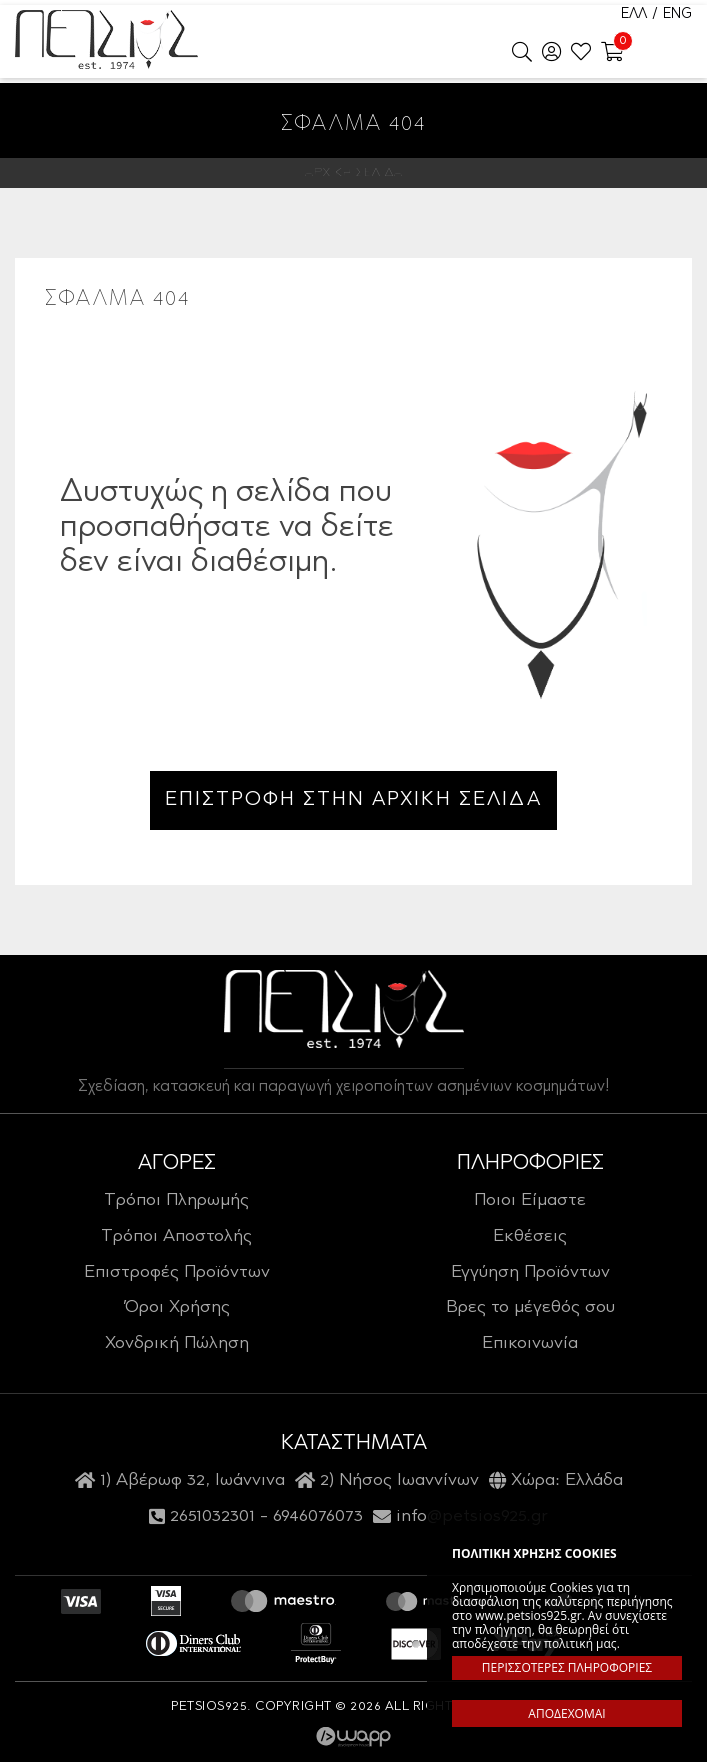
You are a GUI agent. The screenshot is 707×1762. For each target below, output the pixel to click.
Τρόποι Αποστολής (176, 1237)
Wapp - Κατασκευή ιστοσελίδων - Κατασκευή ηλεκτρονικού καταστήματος (353, 1737)
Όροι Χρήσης (177, 1308)
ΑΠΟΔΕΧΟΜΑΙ (566, 1713)
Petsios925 (106, 40)
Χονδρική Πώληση (177, 1344)
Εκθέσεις (530, 1237)
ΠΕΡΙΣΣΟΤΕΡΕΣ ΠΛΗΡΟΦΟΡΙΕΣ (567, 1667)
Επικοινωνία (530, 1344)
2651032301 (212, 1517)
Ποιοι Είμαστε (530, 1201)
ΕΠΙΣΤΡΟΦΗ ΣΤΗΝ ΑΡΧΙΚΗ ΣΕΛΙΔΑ (353, 800)
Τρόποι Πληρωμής (176, 1201)
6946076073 (318, 1517)
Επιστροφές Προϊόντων (177, 1273)
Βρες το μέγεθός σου (530, 1308)
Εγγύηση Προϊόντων (530, 1273)
